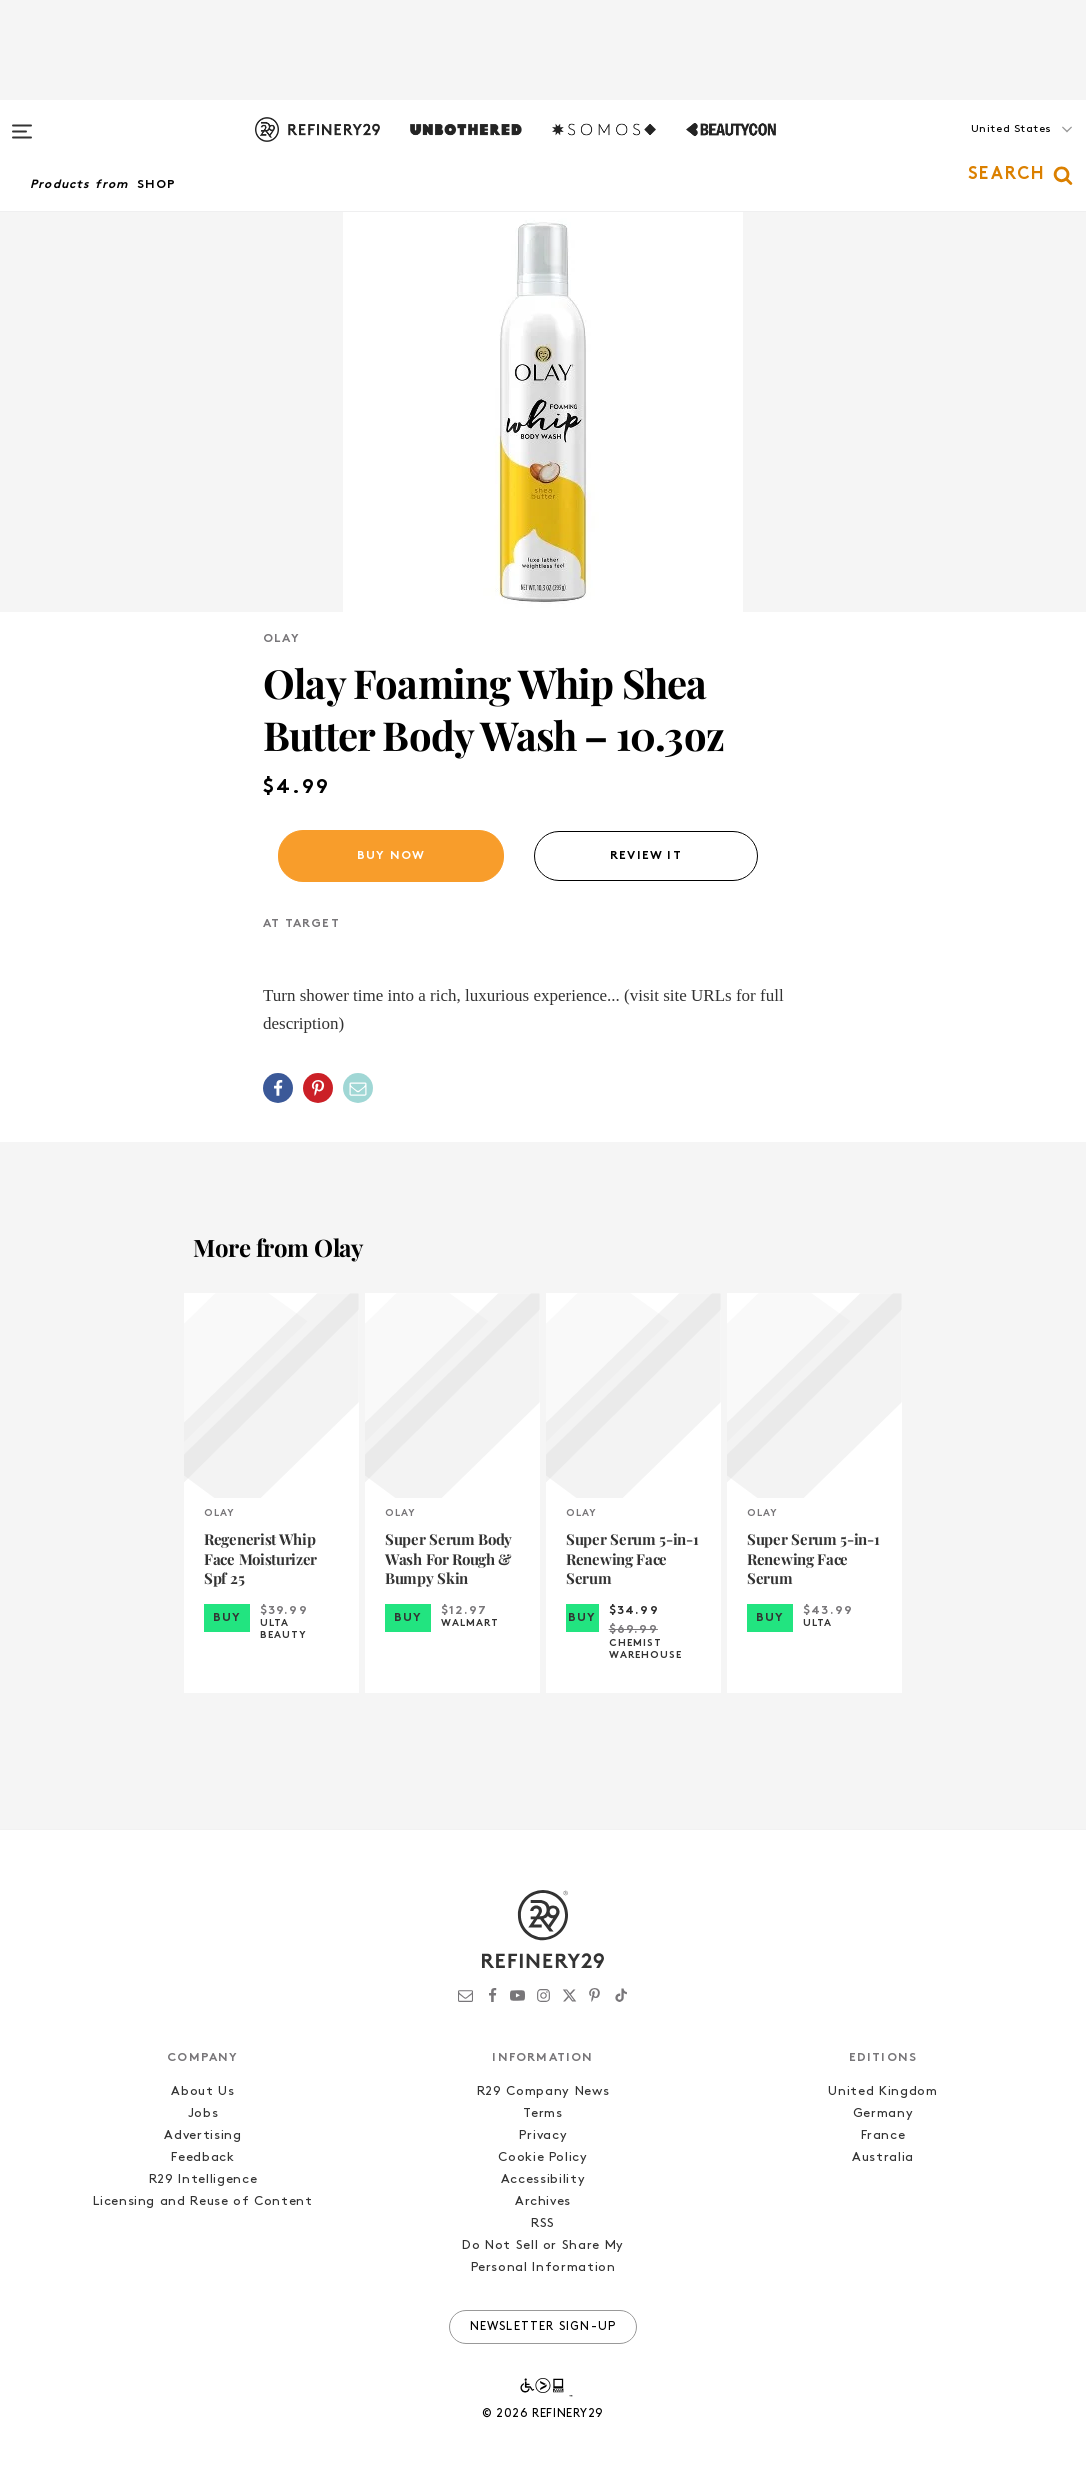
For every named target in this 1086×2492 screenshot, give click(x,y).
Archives (543, 2201)
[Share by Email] (358, 1088)
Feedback (202, 2157)
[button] (986, 149)
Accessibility (543, 2179)
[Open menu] (22, 122)
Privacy (543, 2135)
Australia (883, 2157)
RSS (543, 2223)
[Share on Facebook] (278, 1088)
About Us (202, 2091)
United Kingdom (882, 2091)
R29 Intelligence (203, 2179)
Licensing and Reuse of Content (203, 2201)
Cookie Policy (542, 2157)
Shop (157, 185)
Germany (883, 2113)
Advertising (202, 2135)
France (883, 2135)
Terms (542, 2113)
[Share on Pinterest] (318, 1088)
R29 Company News (543, 2091)
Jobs (203, 2113)
